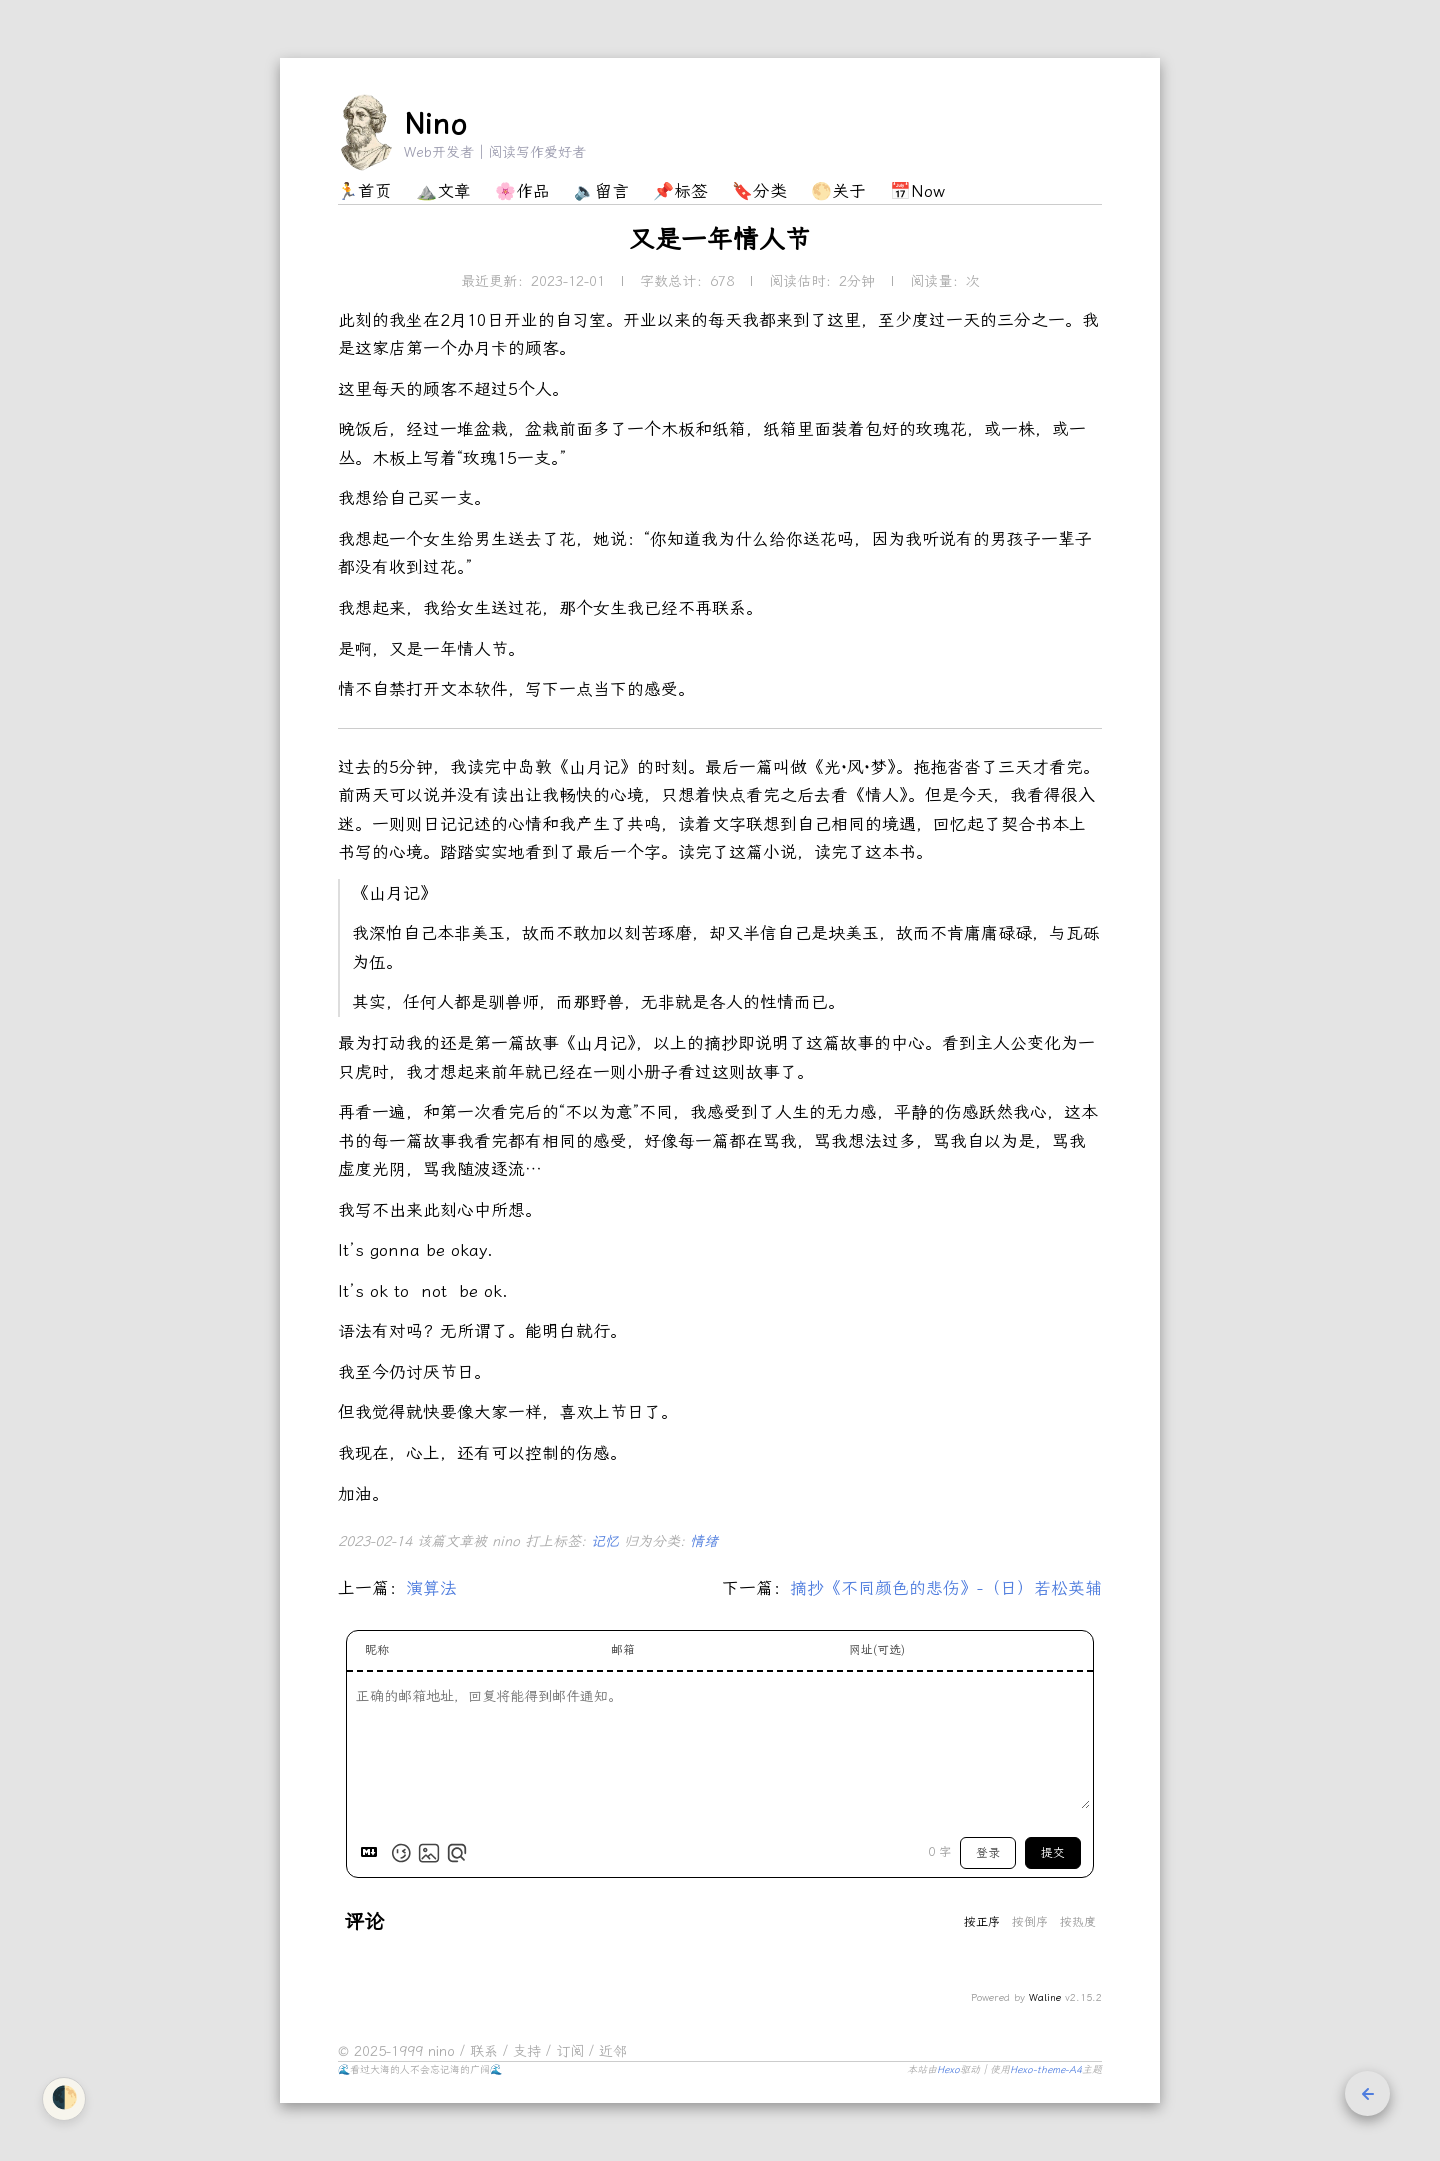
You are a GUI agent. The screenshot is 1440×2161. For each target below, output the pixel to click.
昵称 (377, 1650)
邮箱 (623, 1650)
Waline (1045, 1998)
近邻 (613, 2051)
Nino (435, 124)
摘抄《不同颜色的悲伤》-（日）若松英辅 (946, 1588)
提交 (1053, 1853)
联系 (486, 2051)
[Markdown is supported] (373, 1853)
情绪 (704, 1541)
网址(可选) (877, 1650)
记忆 (607, 1541)
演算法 (431, 1588)
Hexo (948, 2070)
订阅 (572, 2051)
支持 (529, 2051)
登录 (988, 1853)
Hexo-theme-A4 (1046, 2070)
